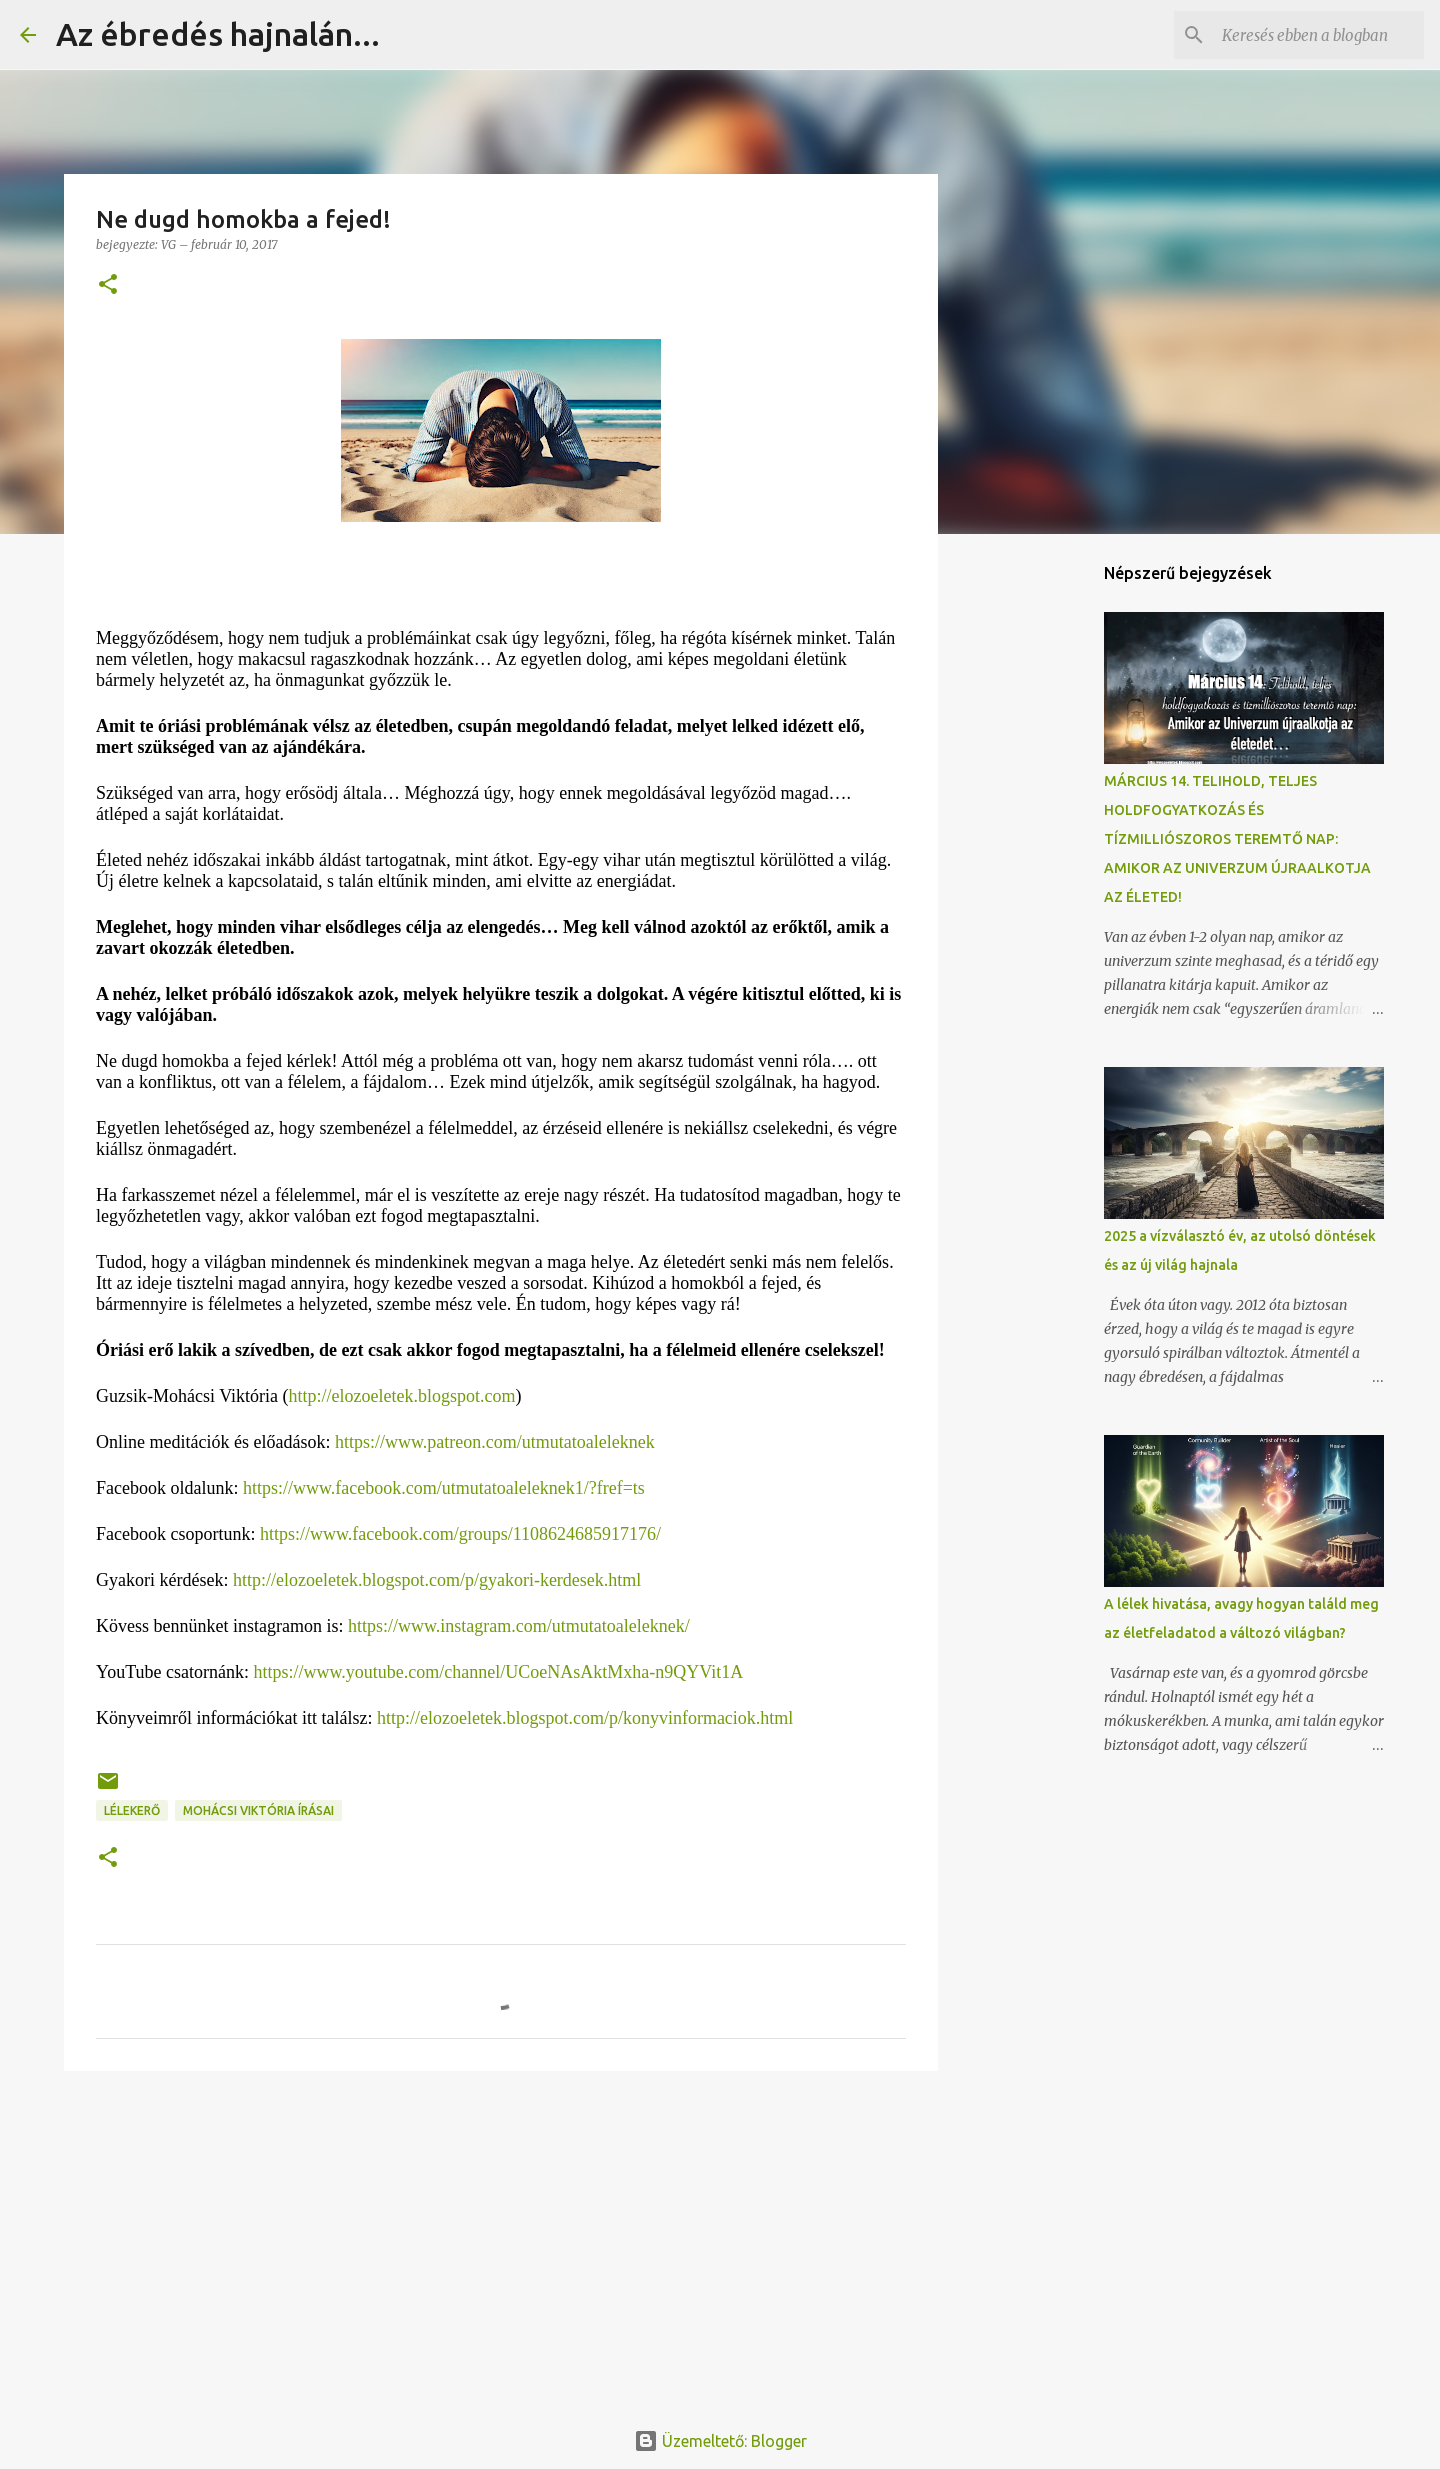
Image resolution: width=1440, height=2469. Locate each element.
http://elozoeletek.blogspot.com (402, 1396)
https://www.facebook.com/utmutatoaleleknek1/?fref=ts (444, 1488)
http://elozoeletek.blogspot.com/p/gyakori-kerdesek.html (437, 1580)
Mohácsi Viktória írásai (258, 1810)
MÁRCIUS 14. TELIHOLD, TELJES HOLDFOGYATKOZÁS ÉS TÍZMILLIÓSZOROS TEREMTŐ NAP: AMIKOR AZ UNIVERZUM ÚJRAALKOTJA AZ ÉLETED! (1237, 839)
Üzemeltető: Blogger (720, 2441)
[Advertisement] (501, 2241)
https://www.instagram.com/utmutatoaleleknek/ (519, 1626)
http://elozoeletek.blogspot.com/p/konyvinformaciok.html (585, 1718)
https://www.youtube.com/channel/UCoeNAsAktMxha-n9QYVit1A (499, 1672)
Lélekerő (132, 1810)
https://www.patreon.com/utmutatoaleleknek (495, 1442)
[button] (108, 285)
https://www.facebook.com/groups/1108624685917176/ (460, 1534)
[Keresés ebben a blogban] (1319, 35)
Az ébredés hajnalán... (218, 34)
